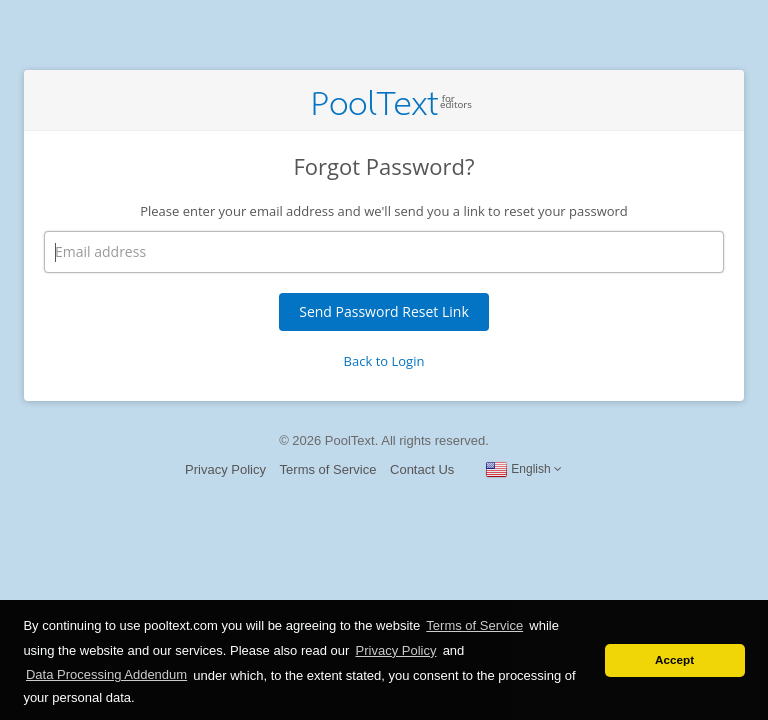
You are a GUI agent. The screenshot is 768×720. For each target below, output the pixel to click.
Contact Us (422, 469)
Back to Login (384, 361)
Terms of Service (328, 469)
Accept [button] (674, 659)
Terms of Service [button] (474, 625)
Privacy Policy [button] (396, 650)
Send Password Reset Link (384, 311)
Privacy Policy (225, 469)
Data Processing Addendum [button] (106, 674)
